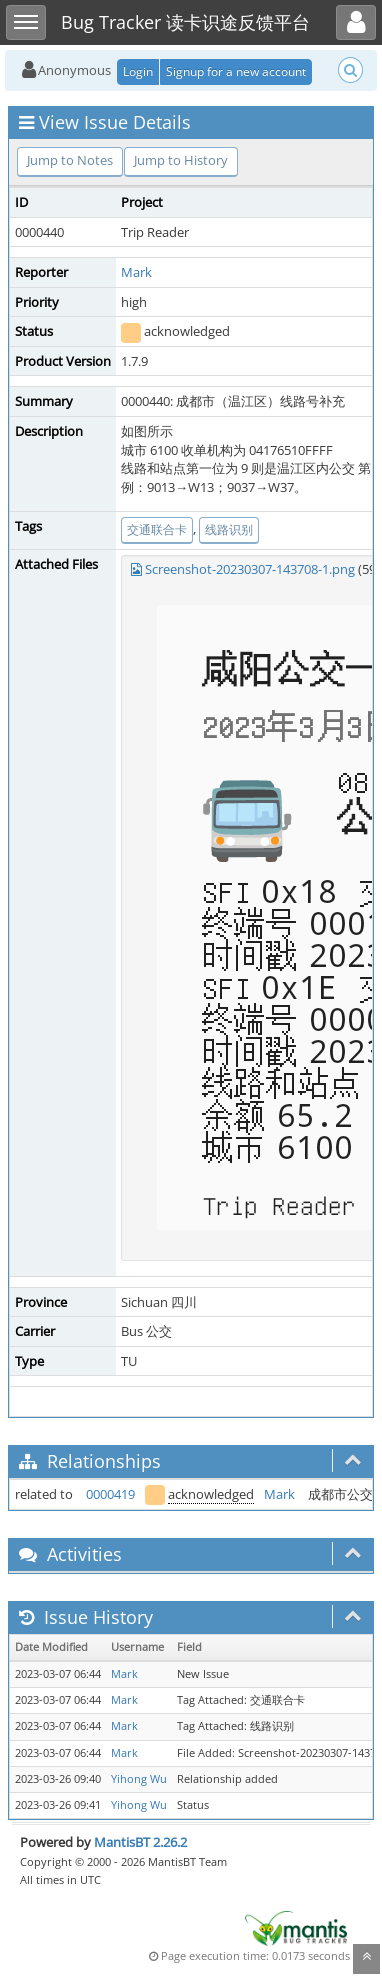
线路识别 (229, 529)
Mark (136, 272)
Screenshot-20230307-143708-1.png (250, 569)
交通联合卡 (157, 529)
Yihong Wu (139, 1779)
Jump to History (181, 160)
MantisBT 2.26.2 (140, 1842)
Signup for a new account (236, 71)
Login (138, 71)
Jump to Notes (70, 160)
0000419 (110, 1494)
